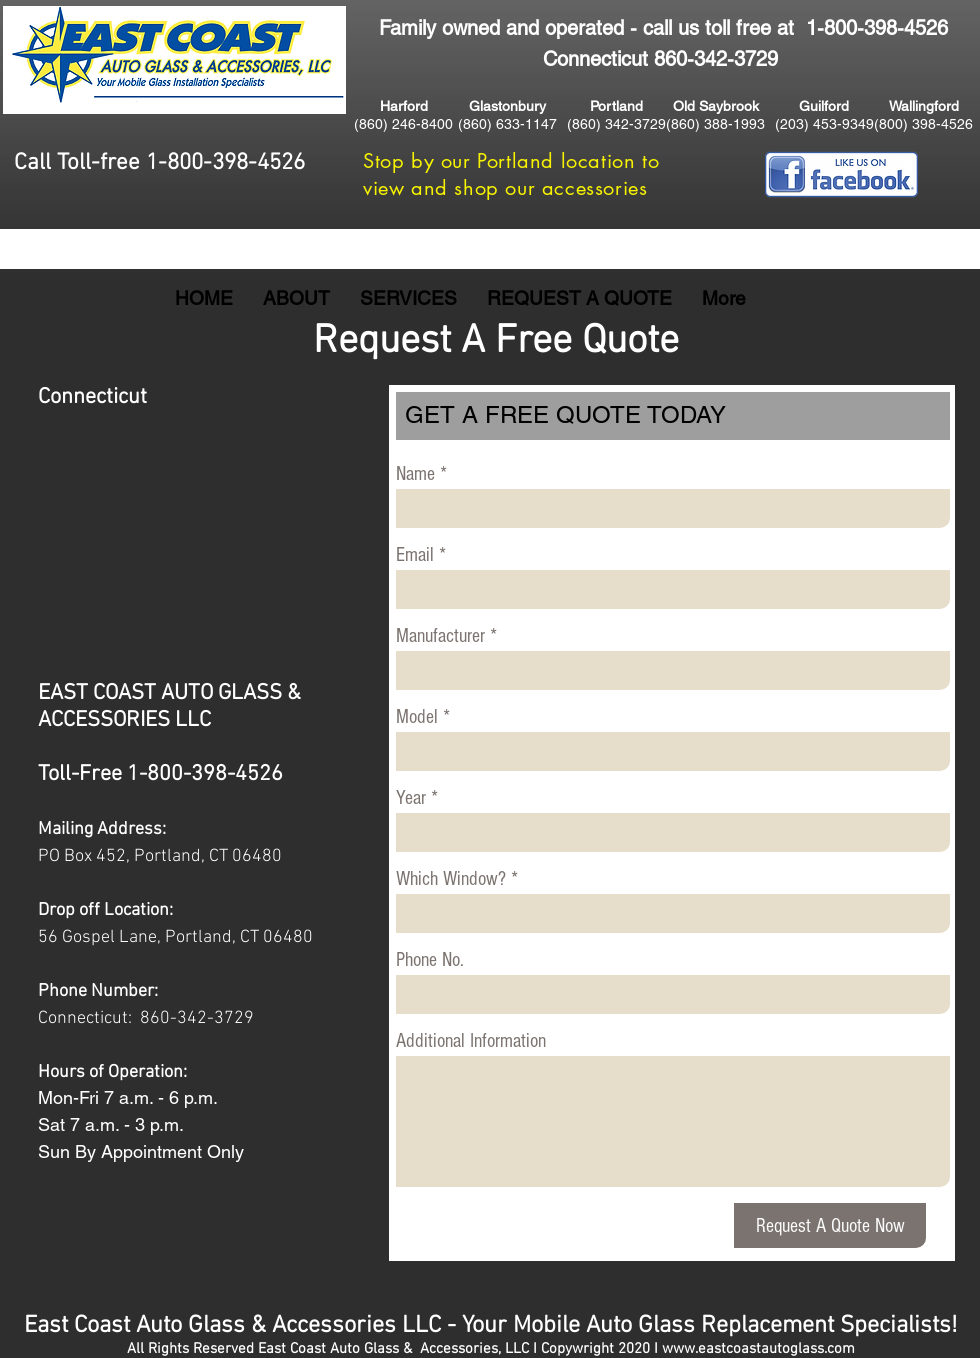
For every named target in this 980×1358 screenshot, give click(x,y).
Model (417, 717)
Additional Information (471, 1041)
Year (411, 798)
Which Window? (451, 879)
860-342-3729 (197, 1018)
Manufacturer (440, 636)
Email (415, 555)
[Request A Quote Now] (830, 1225)
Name (415, 474)
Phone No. (430, 960)
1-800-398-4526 (877, 28)
